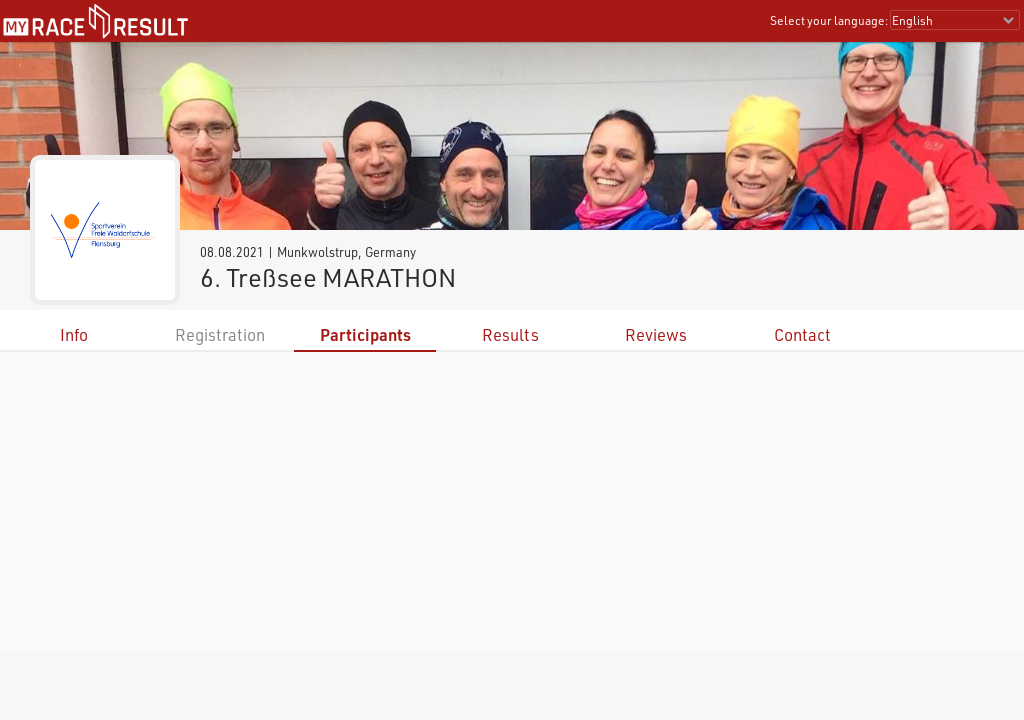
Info (74, 334)
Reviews (656, 334)
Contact (802, 334)
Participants (365, 334)
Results (510, 334)
